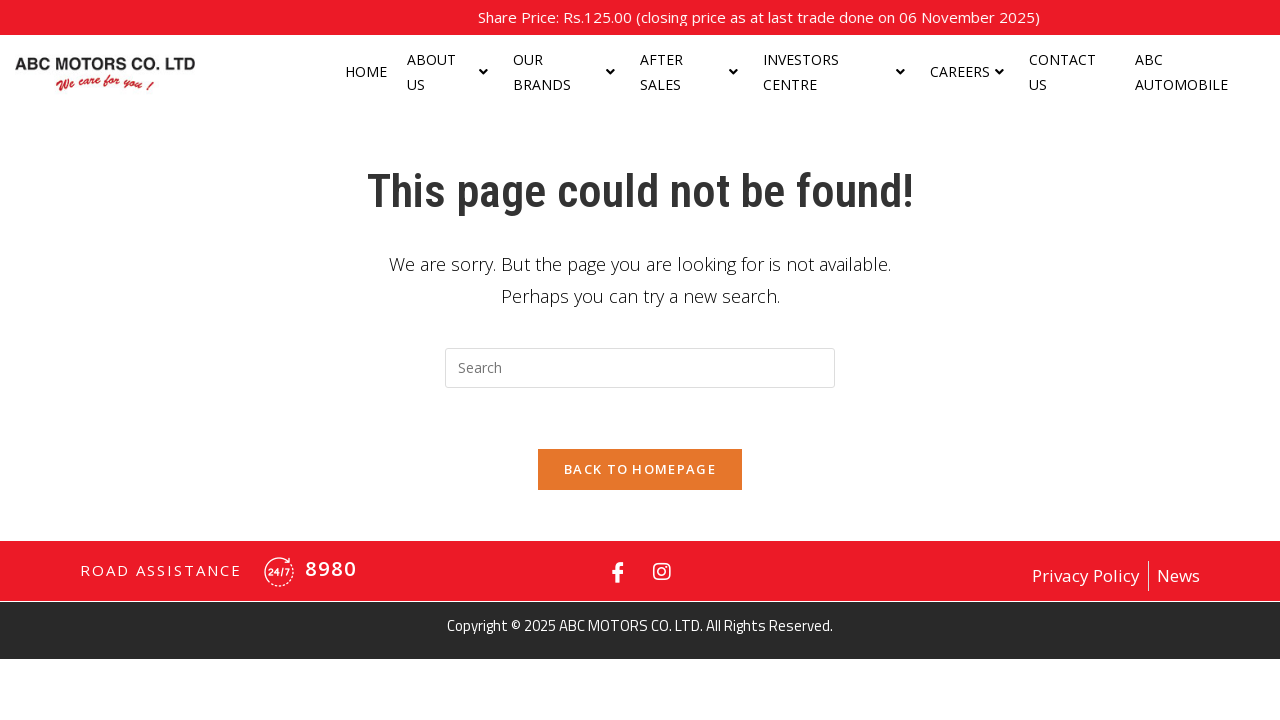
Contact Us (1062, 72)
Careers (967, 71)
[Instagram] (662, 571)
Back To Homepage (640, 469)
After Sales (689, 72)
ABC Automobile (1181, 72)
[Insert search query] (640, 368)
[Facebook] (618, 571)
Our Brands (564, 72)
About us (447, 72)
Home (366, 71)
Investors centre (834, 72)
